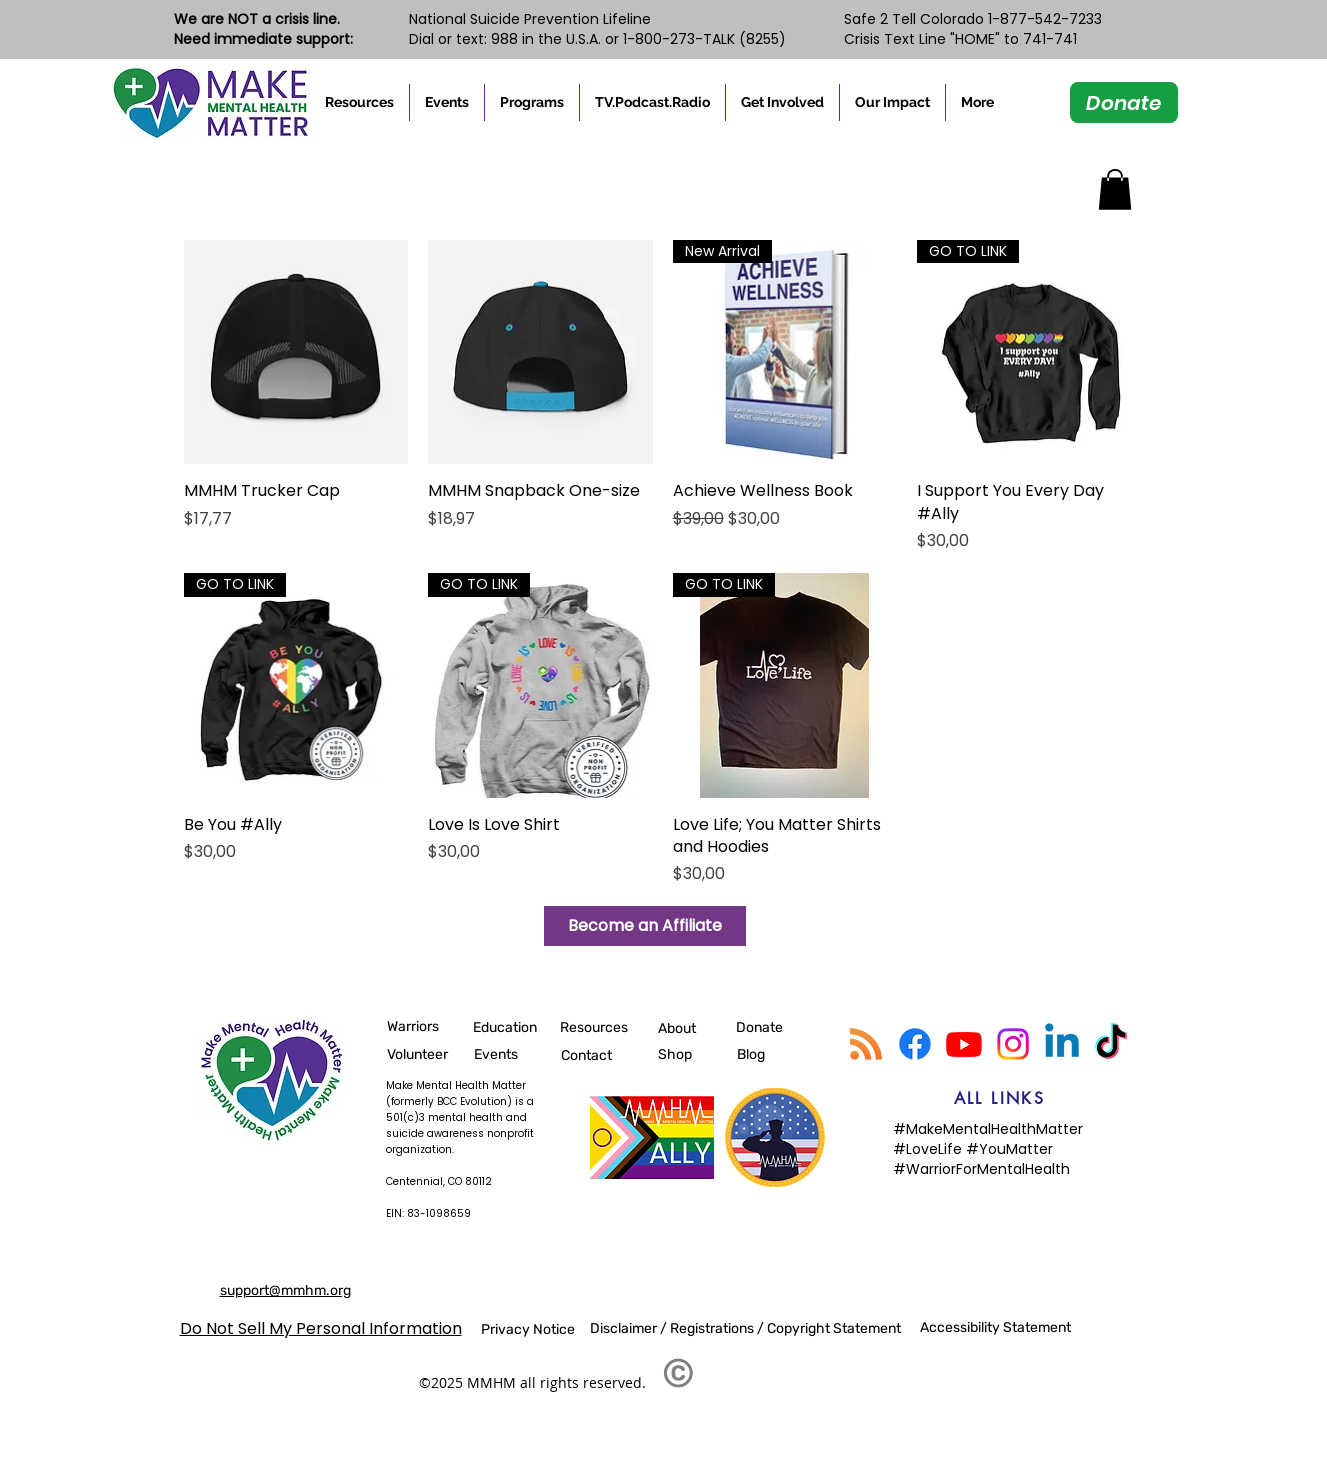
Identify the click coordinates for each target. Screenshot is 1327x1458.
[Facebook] (915, 1044)
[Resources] (599, 1027)
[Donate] (1124, 102)
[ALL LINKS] (1000, 1098)
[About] (678, 1028)
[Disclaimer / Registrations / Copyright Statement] (749, 1328)
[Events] (508, 1054)
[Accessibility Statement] (1000, 1327)
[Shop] (697, 1054)
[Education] (512, 1027)
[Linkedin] (1062, 1044)
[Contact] (600, 1055)
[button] (359, 102)
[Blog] (751, 1054)
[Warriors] (413, 1026)
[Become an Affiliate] (645, 926)
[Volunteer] (426, 1054)
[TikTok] (1111, 1044)
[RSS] (866, 1044)
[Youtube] (964, 1044)
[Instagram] (1013, 1044)
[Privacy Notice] (528, 1329)
